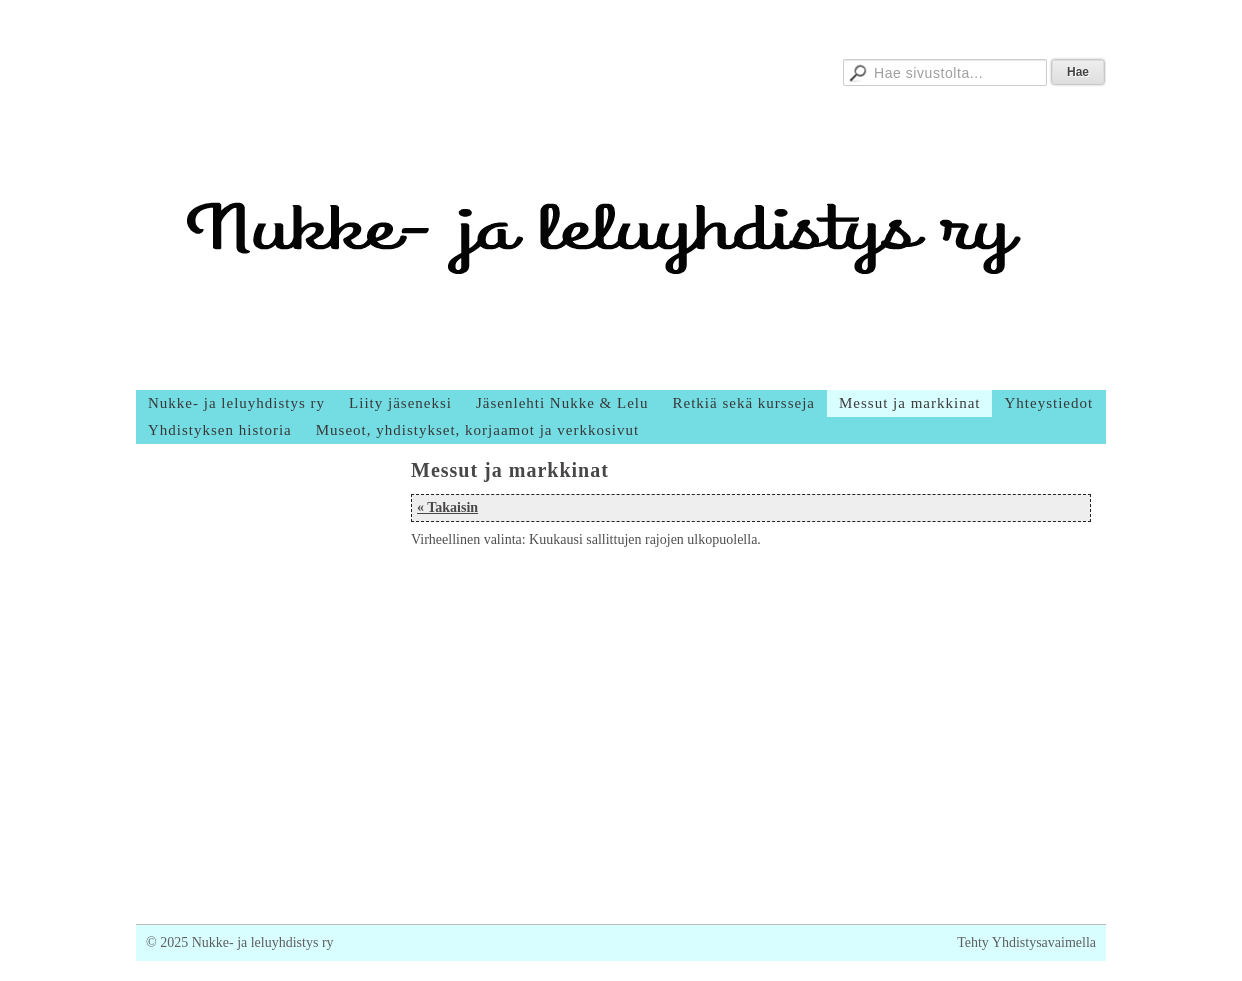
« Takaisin (447, 507)
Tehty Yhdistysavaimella (1026, 942)
